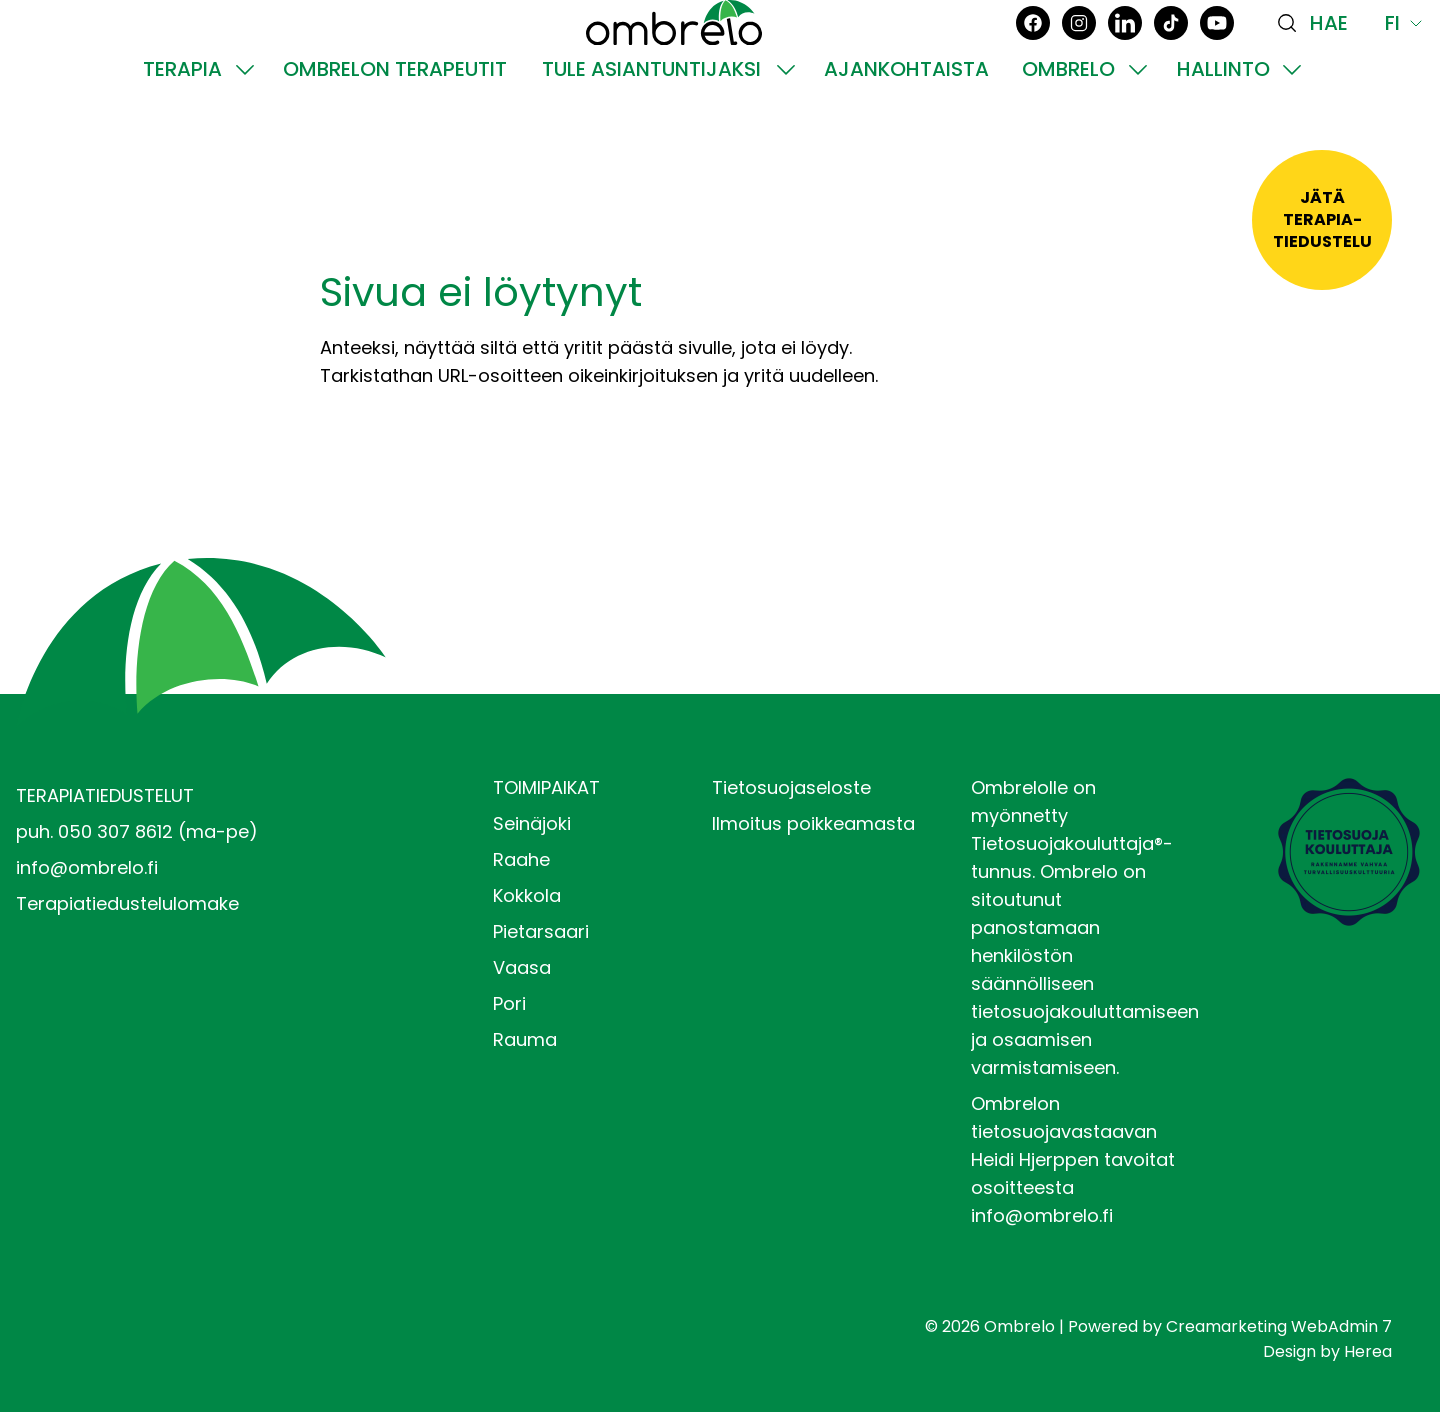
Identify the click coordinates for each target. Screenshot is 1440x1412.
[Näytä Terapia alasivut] (245, 138)
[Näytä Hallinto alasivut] (1292, 138)
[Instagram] (1079, 57)
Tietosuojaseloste (791, 787)
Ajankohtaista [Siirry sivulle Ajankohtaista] (906, 138)
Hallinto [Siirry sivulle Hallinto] (1223, 138)
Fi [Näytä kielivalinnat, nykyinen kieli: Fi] (1404, 57)
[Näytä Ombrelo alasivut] (1138, 138)
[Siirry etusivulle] (674, 57)
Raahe (521, 859)
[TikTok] (1171, 57)
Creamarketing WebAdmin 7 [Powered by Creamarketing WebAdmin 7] (1279, 1326)
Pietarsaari (541, 931)
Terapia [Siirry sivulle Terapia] (182, 138)
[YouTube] (1217, 57)
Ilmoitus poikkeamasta (813, 823)
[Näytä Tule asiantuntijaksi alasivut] (786, 138)
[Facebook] (1033, 57)
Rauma (525, 1039)
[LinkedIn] (1125, 57)
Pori (509, 1003)
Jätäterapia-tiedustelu (1322, 219)
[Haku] (1319, 57)
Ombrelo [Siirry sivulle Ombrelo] (1068, 138)
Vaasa (522, 967)
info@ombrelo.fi (87, 867)
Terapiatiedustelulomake (127, 903)
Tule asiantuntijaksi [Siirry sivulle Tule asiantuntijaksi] (651, 138)
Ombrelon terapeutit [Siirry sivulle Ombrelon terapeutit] (395, 138)
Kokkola (527, 895)
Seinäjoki (532, 823)
